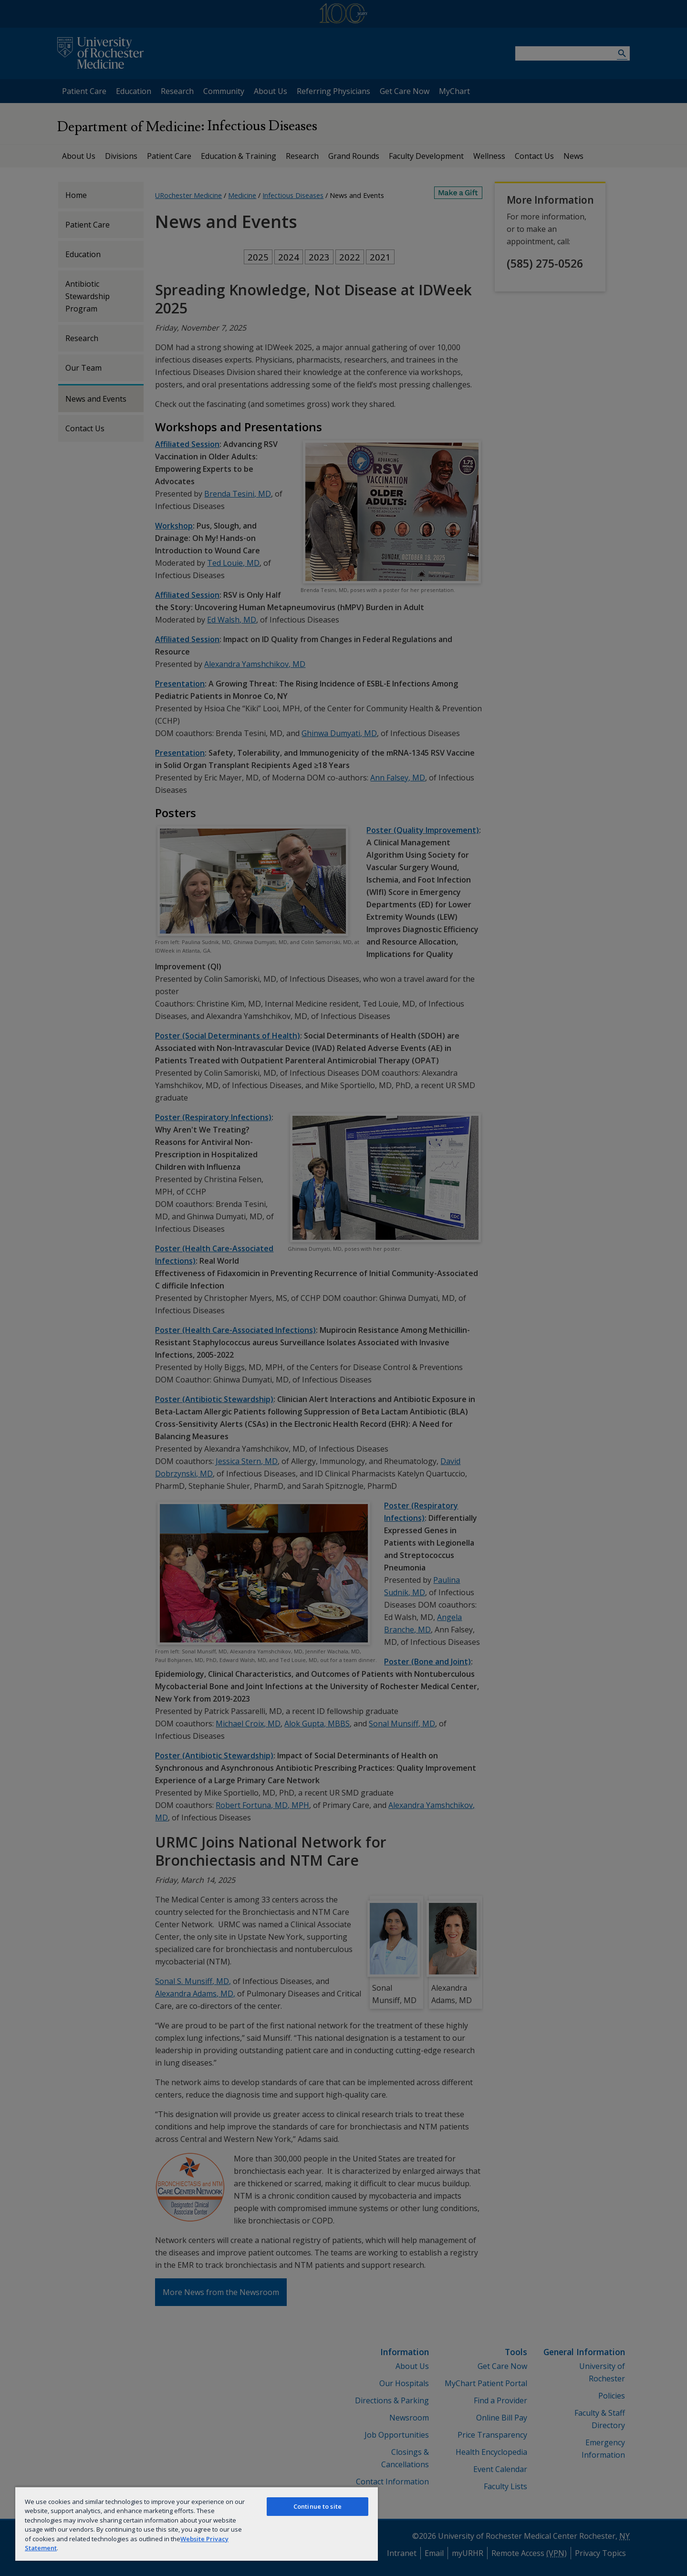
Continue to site (317, 2506)
